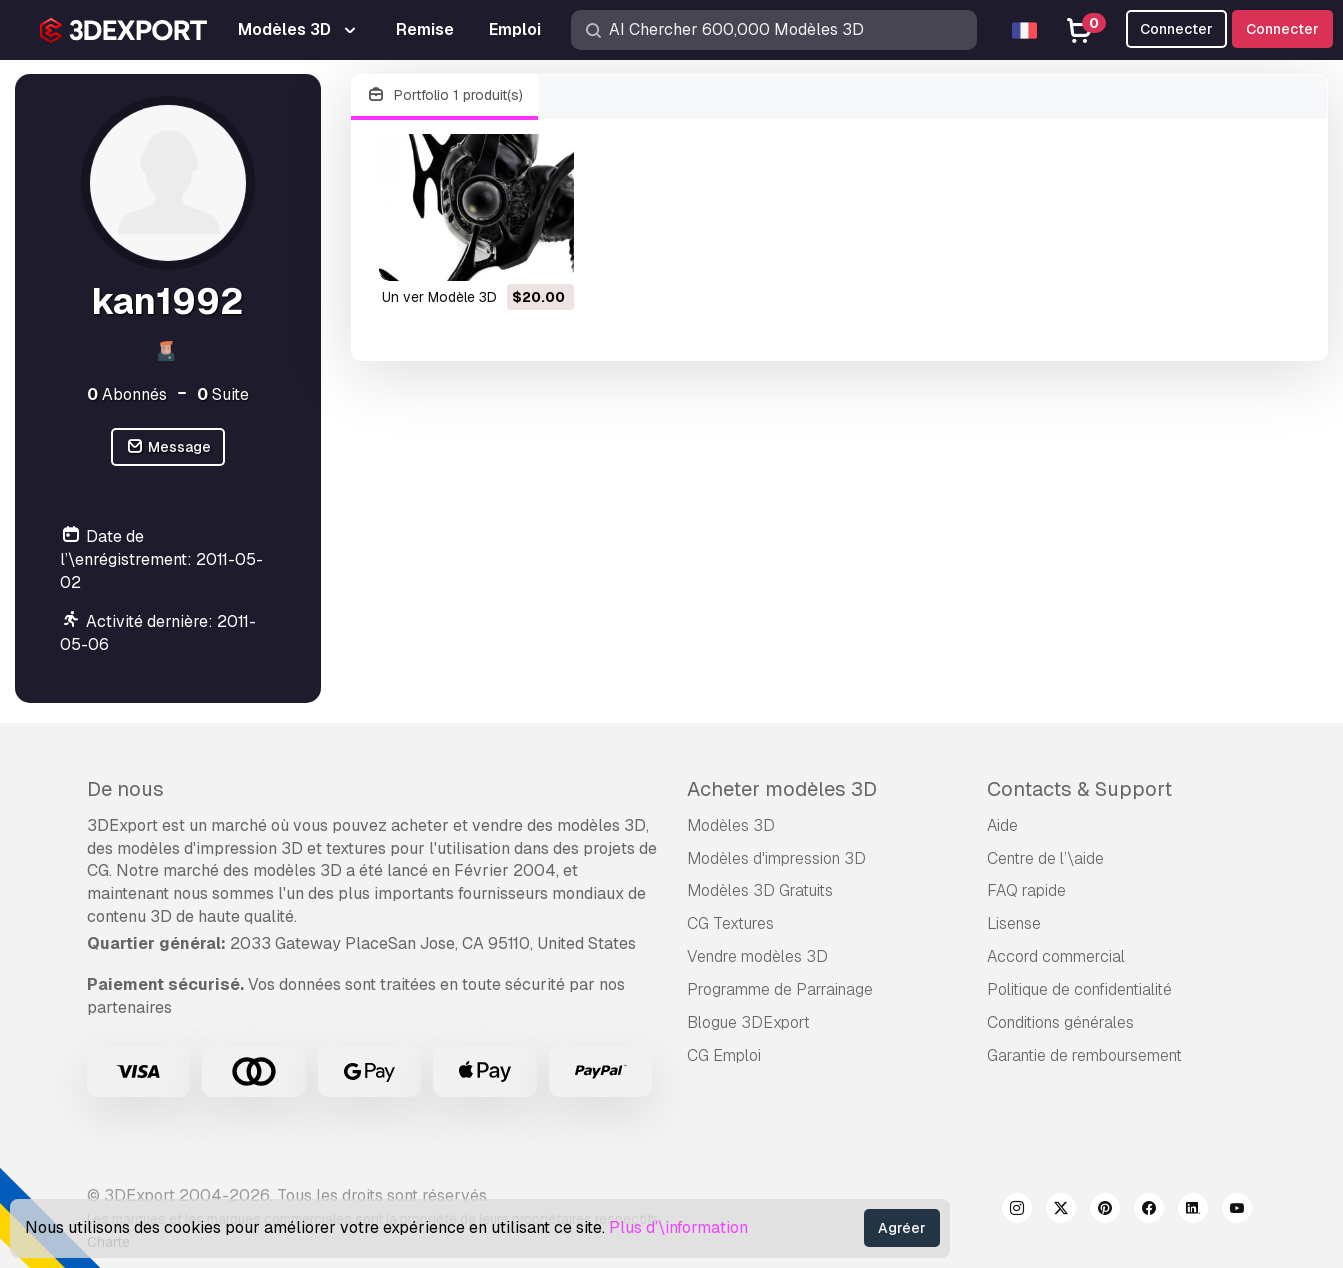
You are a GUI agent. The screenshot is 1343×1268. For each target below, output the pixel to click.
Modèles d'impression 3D (776, 858)
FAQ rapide (1026, 890)
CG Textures (730, 923)
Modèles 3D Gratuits (760, 890)
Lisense (1014, 923)
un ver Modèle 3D (439, 297)
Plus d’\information (678, 1227)
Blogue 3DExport (748, 1022)
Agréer (902, 1228)
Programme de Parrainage (780, 989)
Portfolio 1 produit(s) (445, 95)
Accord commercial (1056, 956)
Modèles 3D (731, 825)
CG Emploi (724, 1055)
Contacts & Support (1079, 789)
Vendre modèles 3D (757, 956)
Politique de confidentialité (1079, 989)
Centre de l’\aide (1045, 858)
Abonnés (127, 394)
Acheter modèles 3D (782, 789)
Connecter (1282, 29)
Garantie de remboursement (1084, 1055)
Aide (1002, 825)
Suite (223, 394)
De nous (125, 789)
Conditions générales (1060, 1022)
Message (168, 447)
